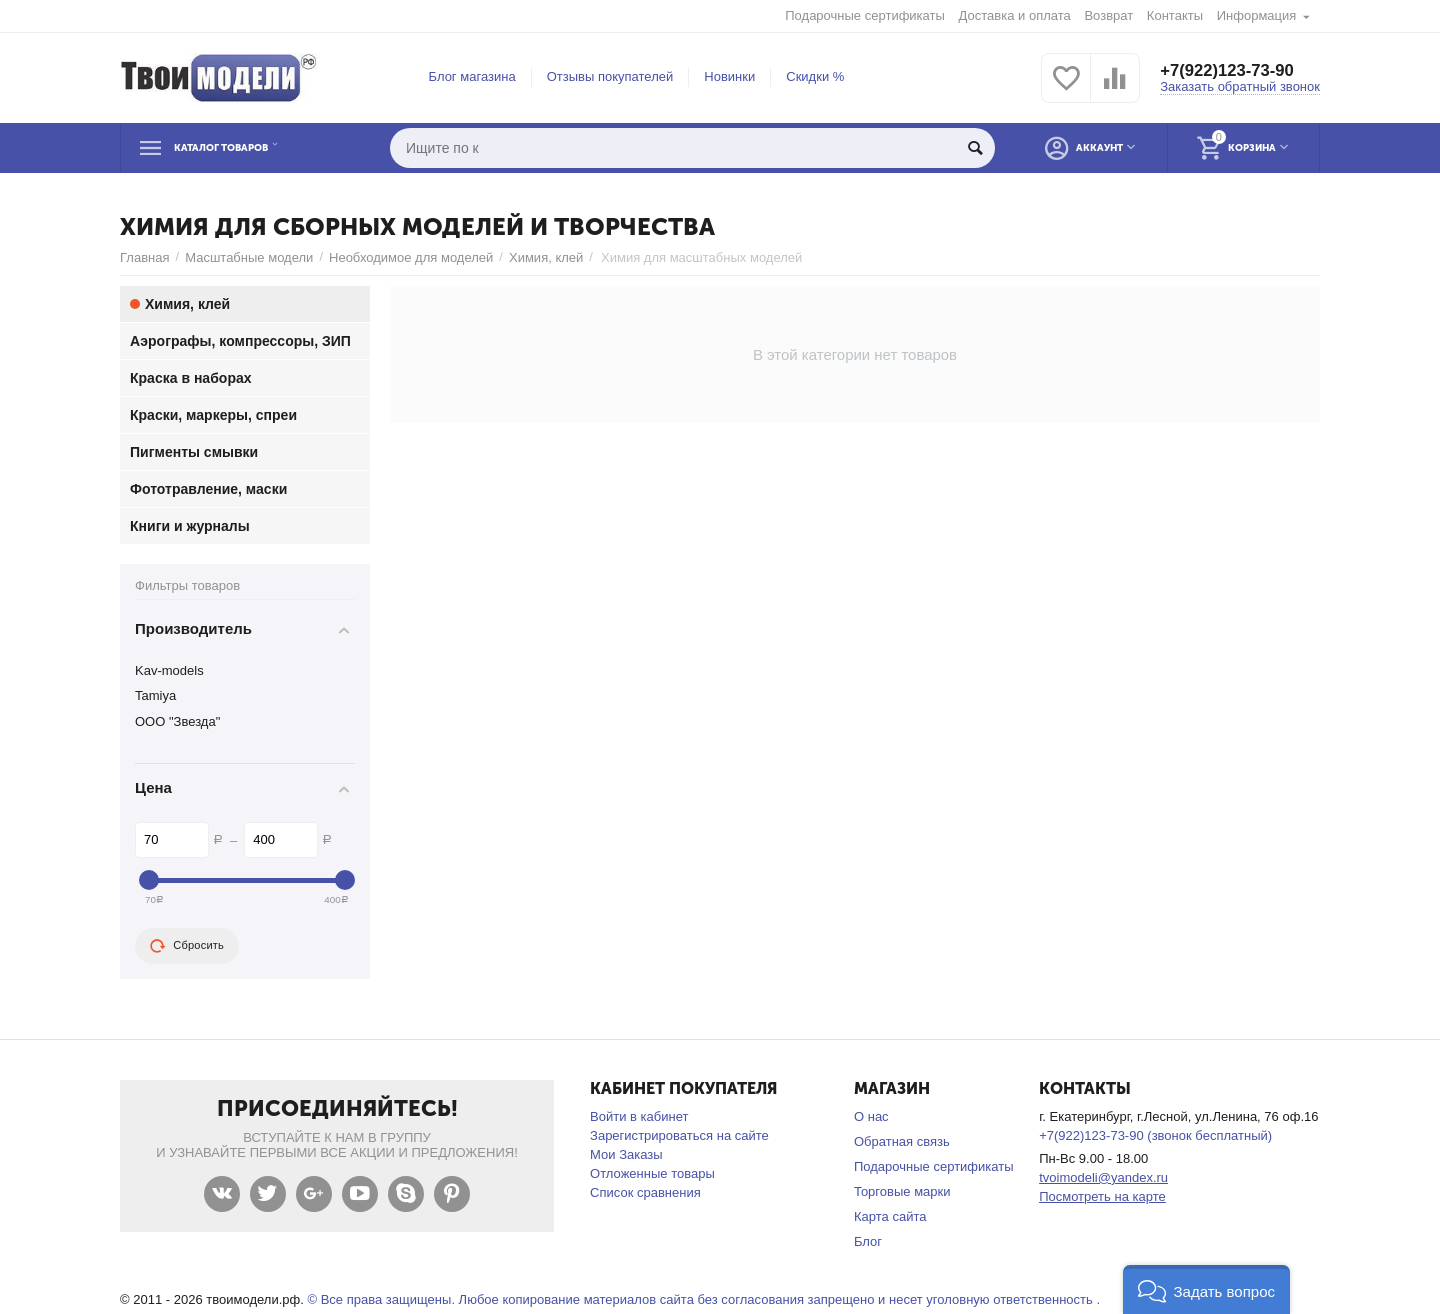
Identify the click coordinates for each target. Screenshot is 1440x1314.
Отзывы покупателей (610, 76)
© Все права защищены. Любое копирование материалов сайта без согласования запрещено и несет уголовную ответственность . (703, 1299)
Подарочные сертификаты (865, 15)
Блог (868, 1241)
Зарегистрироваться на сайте (679, 1135)
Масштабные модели (249, 257)
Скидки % (815, 76)
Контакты (1175, 15)
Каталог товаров (244, 148)
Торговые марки (902, 1191)
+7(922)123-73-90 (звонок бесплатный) (1155, 1135)
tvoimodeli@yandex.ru (1103, 1177)
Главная (145, 257)
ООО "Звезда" (177, 721)
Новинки (729, 76)
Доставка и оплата (1015, 15)
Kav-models (169, 670)
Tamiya (155, 695)
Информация (1257, 15)
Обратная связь (902, 1141)
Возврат (1108, 15)
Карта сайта (890, 1216)
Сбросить (187, 946)
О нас (871, 1116)
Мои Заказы (626, 1154)
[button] (1206, 1289)
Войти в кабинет (639, 1116)
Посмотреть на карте (1102, 1196)
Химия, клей (546, 257)
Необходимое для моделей (411, 257)
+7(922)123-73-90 (1232, 70)
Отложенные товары (652, 1173)
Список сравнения (645, 1192)
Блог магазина (472, 76)
